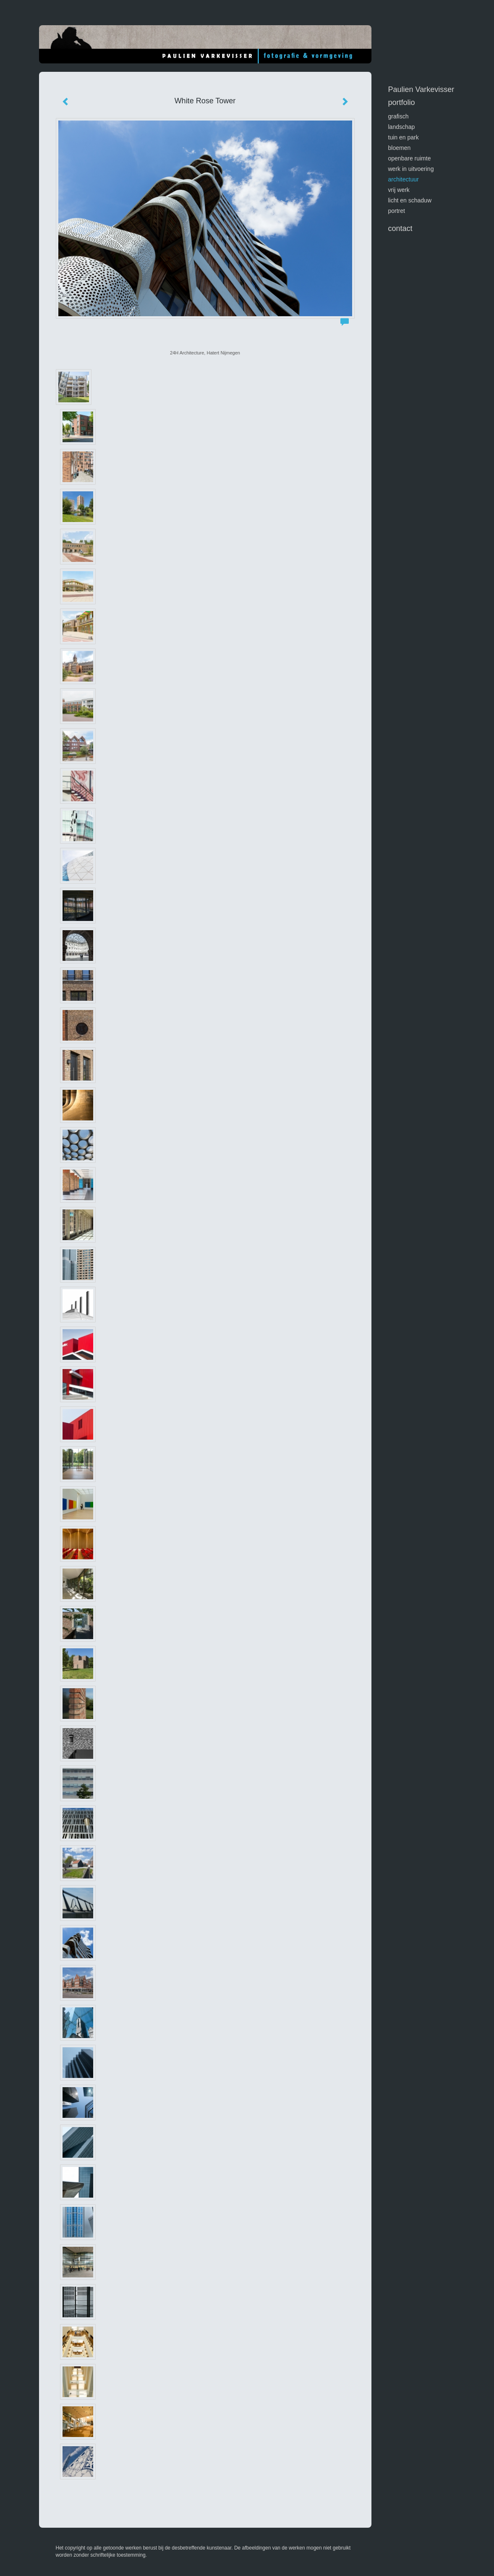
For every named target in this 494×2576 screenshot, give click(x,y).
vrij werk (399, 189)
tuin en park (403, 137)
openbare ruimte (409, 158)
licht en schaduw (410, 200)
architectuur (403, 179)
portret (396, 210)
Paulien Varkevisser (421, 89)
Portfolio (401, 102)
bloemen (399, 147)
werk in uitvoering (411, 168)
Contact (400, 228)
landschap (401, 126)
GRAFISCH (398, 116)
